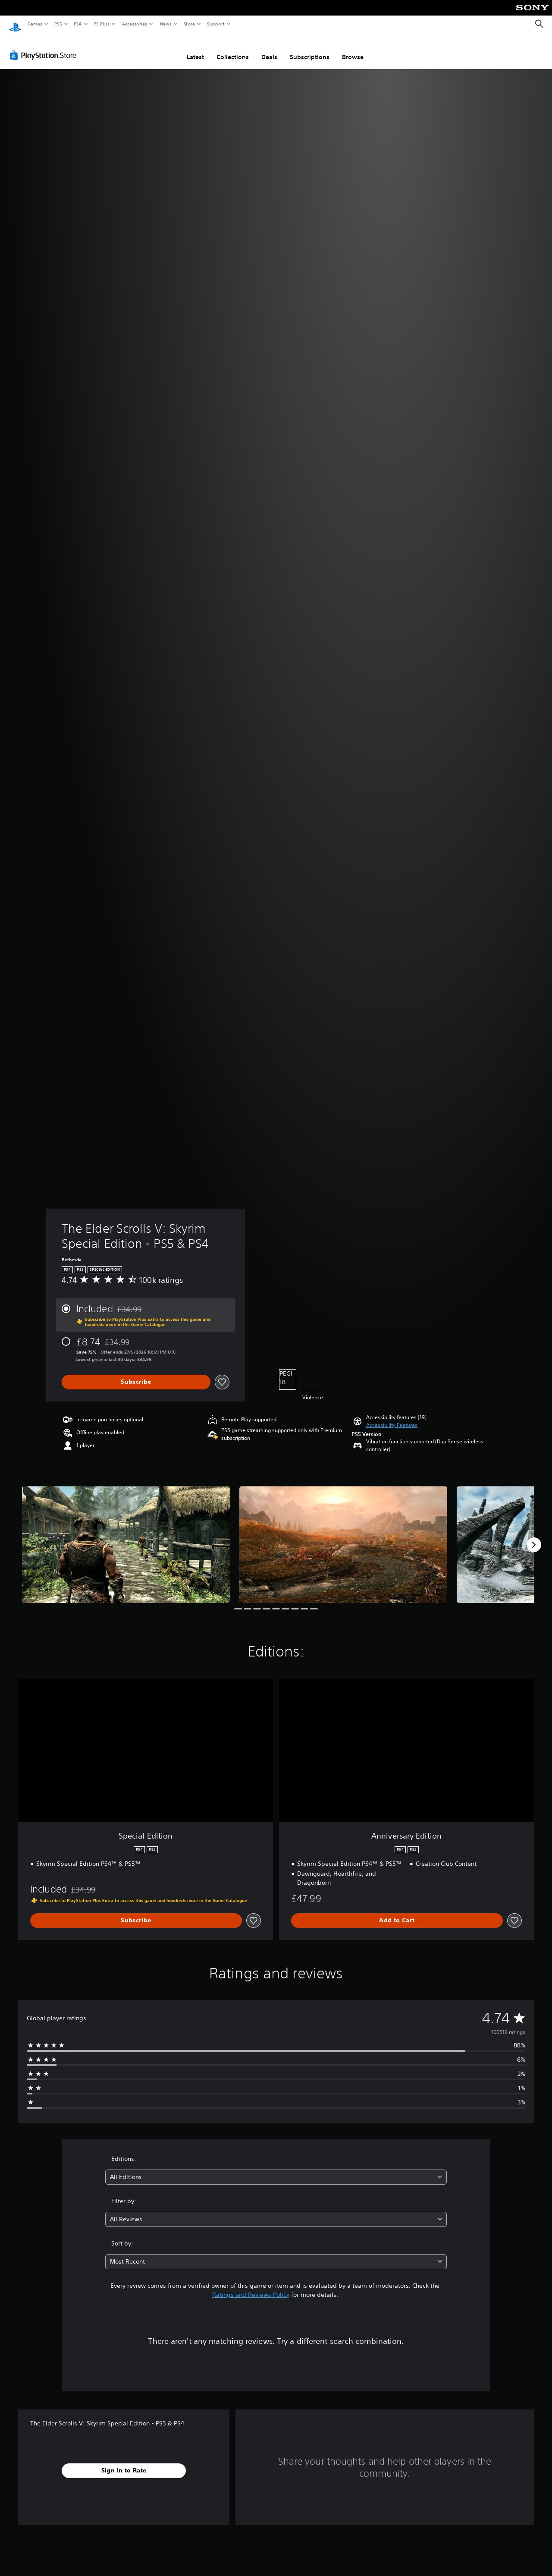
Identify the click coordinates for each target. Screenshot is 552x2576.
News (166, 24)
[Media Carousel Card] (126, 1536)
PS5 (58, 24)
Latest (195, 49)
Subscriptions (309, 49)
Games (34, 24)
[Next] (534, 1536)
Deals (269, 49)
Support (215, 24)
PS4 (77, 24)
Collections (232, 49)
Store (189, 24)
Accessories (134, 24)
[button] (391, 1417)
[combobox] (276, 2168)
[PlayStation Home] (15, 24)
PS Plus (102, 24)
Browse (353, 49)
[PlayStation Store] (45, 47)
